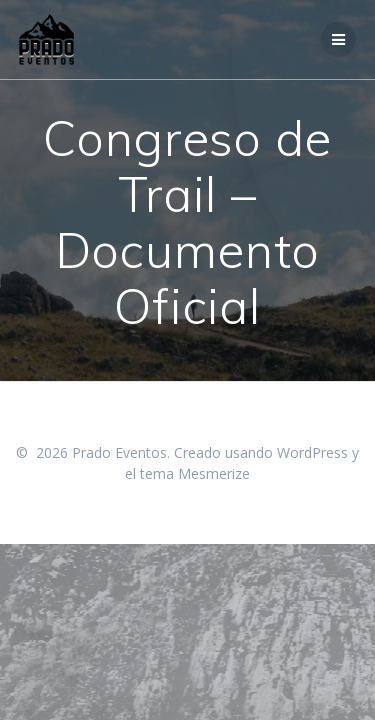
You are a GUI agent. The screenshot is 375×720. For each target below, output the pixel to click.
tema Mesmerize (195, 473)
